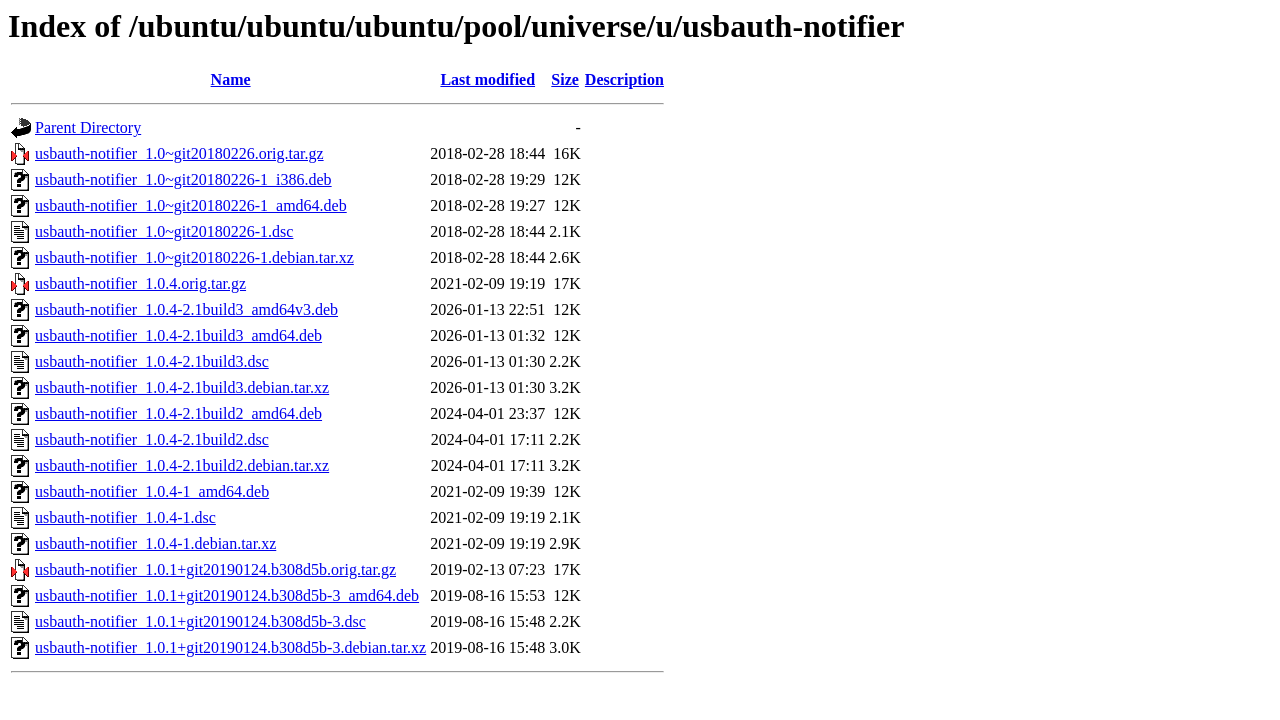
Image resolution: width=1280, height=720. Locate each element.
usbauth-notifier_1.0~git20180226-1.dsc (164, 231)
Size (565, 79)
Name (231, 79)
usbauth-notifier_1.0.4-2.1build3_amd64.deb (178, 335)
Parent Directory (88, 127)
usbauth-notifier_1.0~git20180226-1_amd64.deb (191, 205)
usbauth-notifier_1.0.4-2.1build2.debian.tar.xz (182, 465)
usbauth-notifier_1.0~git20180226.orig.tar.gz (179, 153)
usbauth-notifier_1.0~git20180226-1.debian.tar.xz (194, 257)
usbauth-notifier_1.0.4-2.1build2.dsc (152, 439)
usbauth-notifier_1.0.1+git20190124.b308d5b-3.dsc (200, 621)
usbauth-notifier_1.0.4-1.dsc (125, 517)
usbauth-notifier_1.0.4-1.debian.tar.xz (155, 543)
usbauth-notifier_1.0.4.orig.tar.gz (140, 283)
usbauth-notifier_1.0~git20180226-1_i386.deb (183, 179)
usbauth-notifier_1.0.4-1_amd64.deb (152, 491)
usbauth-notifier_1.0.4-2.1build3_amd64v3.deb (186, 309)
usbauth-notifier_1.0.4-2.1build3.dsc (152, 361)
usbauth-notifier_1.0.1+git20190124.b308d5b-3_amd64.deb (227, 595)
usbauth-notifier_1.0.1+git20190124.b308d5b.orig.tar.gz (215, 569)
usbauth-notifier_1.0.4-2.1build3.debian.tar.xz (182, 387)
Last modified (487, 79)
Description (624, 79)
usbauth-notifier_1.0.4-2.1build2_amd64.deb (178, 413)
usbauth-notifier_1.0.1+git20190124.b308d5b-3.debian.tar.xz (230, 647)
